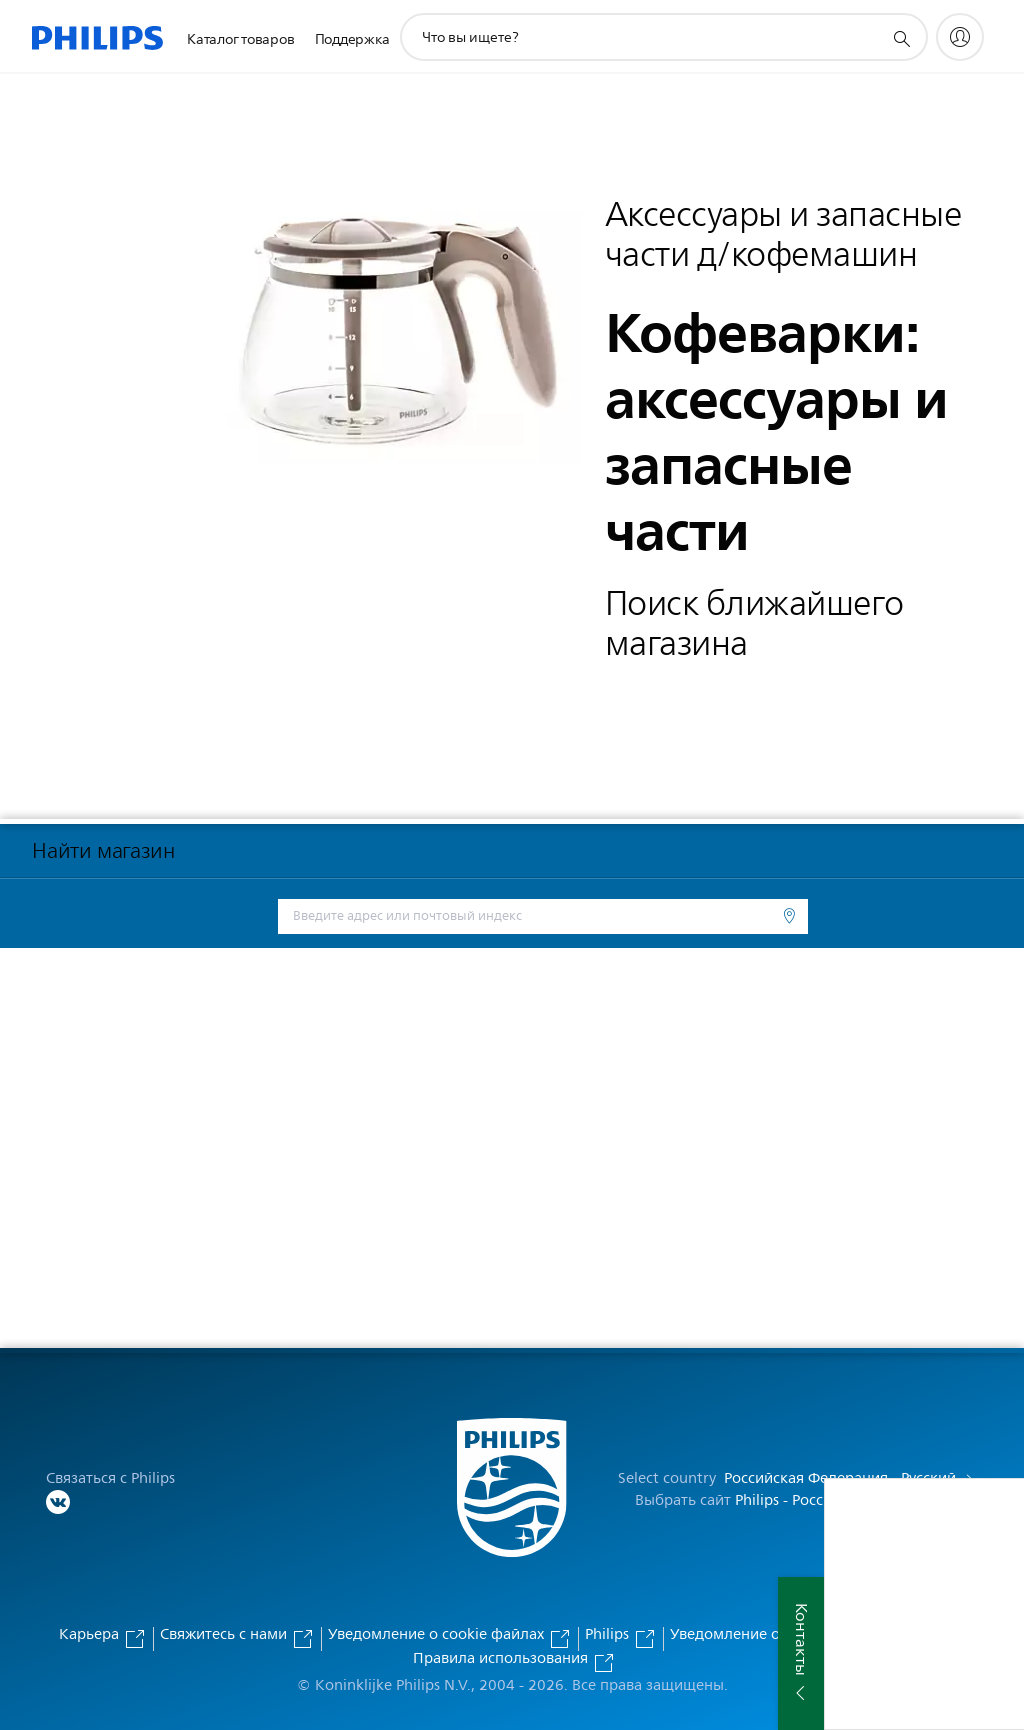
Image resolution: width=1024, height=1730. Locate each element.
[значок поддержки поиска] (901, 38)
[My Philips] (960, 37)
